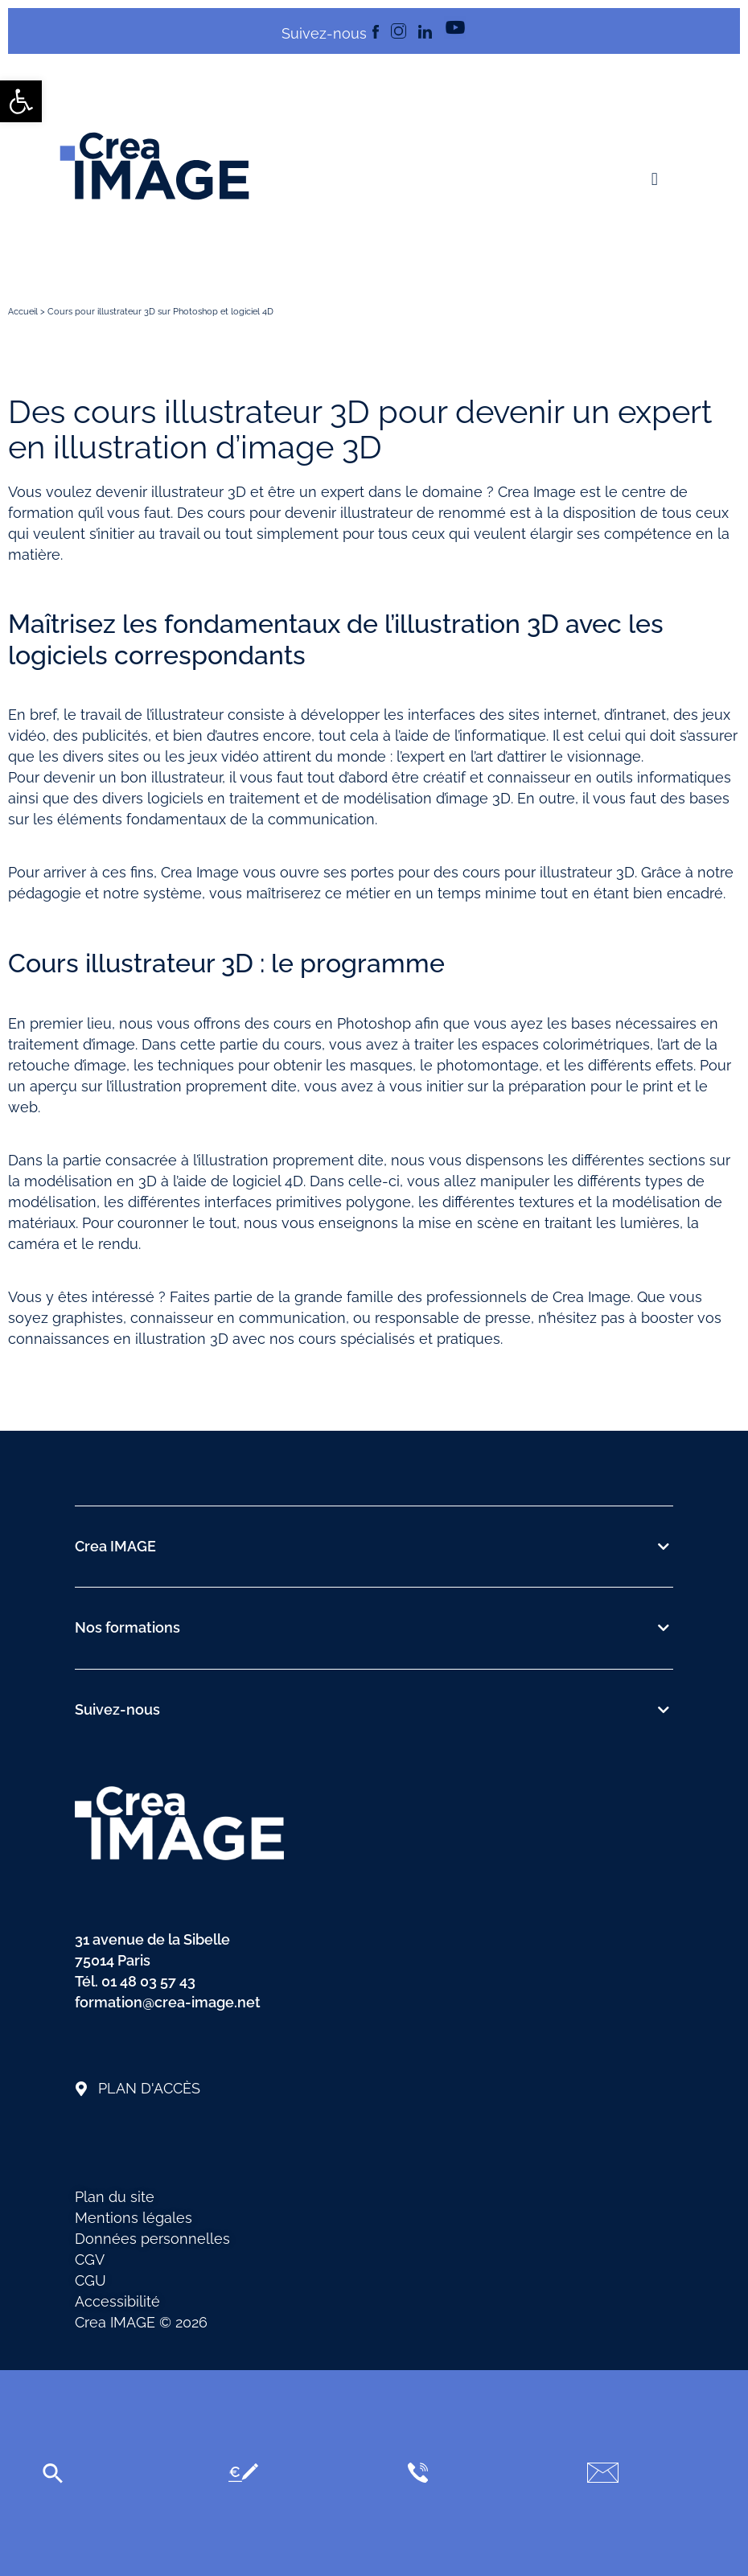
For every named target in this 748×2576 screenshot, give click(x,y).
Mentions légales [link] (133, 2217)
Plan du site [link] (114, 2196)
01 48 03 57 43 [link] (148, 1981)
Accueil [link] (23, 311)
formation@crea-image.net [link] (168, 2002)
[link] (21, 101)
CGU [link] (90, 2280)
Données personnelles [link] (152, 2238)
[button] (654, 179)
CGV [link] (90, 2259)
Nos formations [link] (127, 1627)
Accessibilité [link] (117, 2301)
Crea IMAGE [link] (115, 1546)
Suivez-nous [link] (117, 1709)
